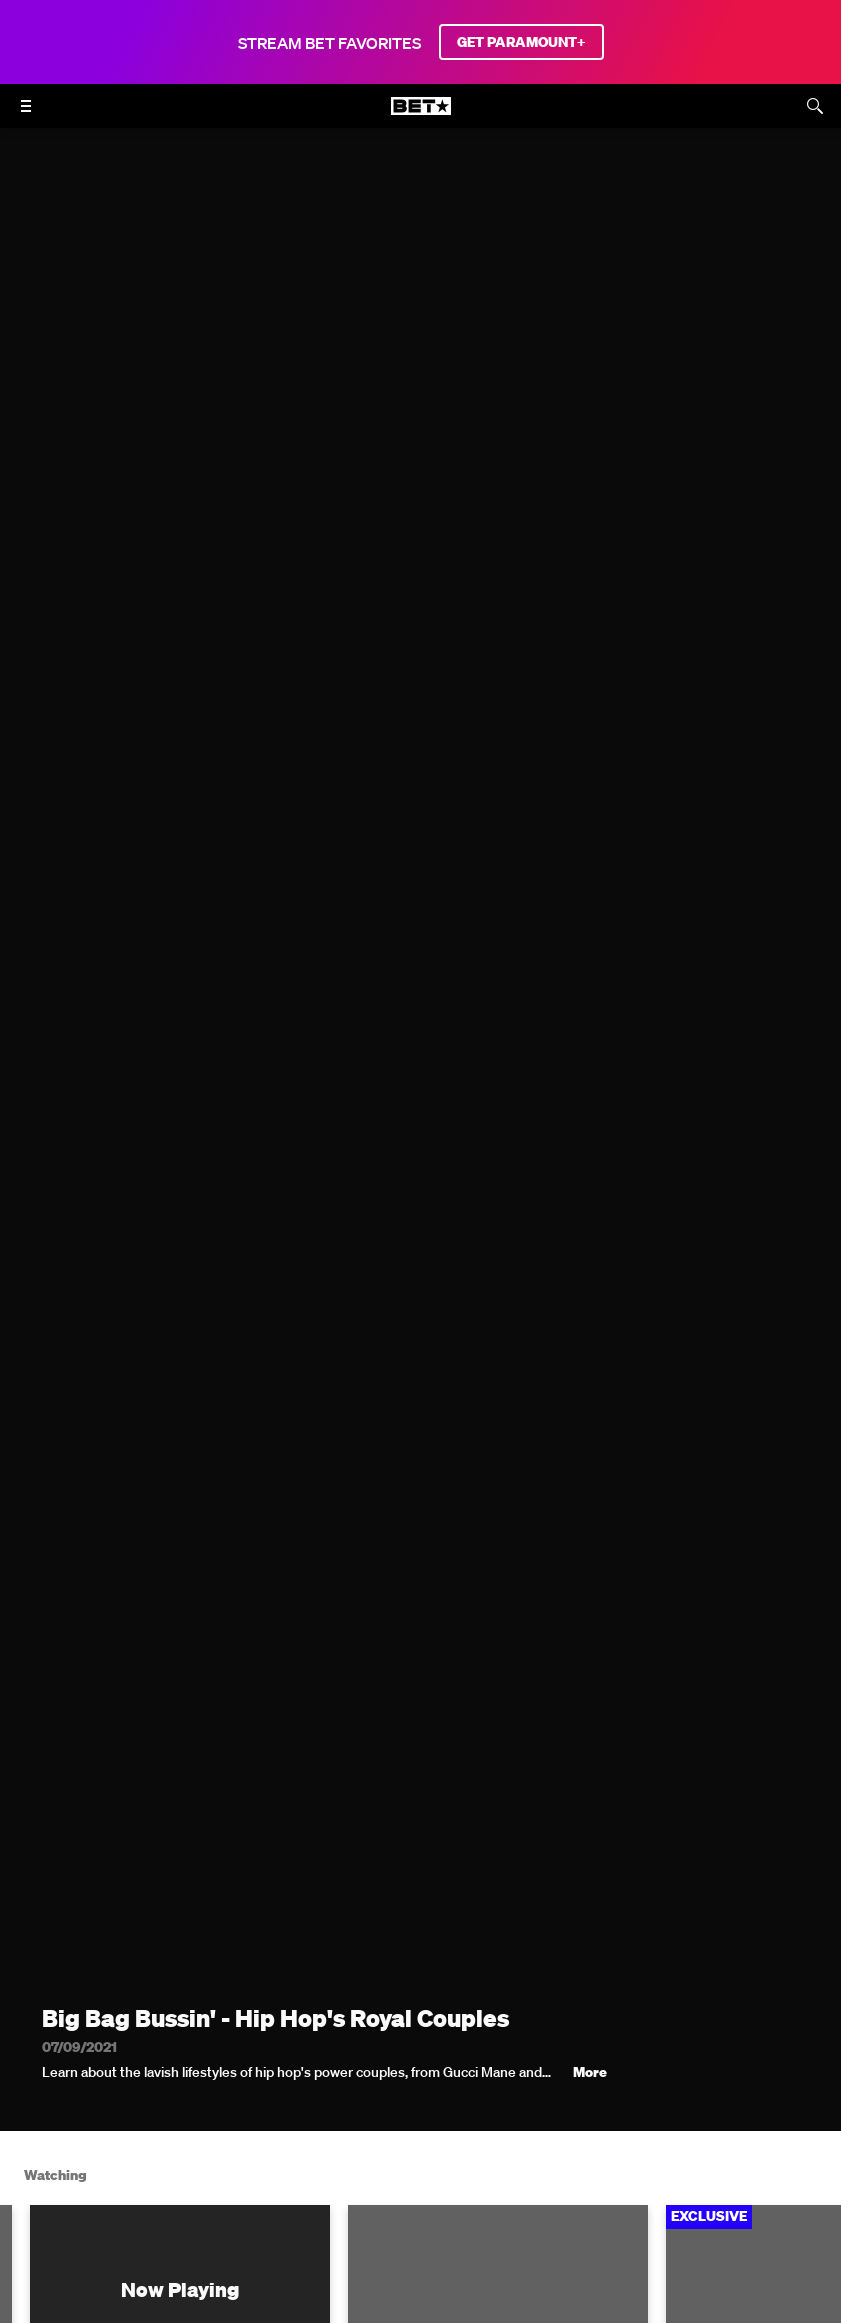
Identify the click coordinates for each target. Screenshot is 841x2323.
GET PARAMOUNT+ (521, 42)
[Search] (815, 106)
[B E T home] (421, 115)
